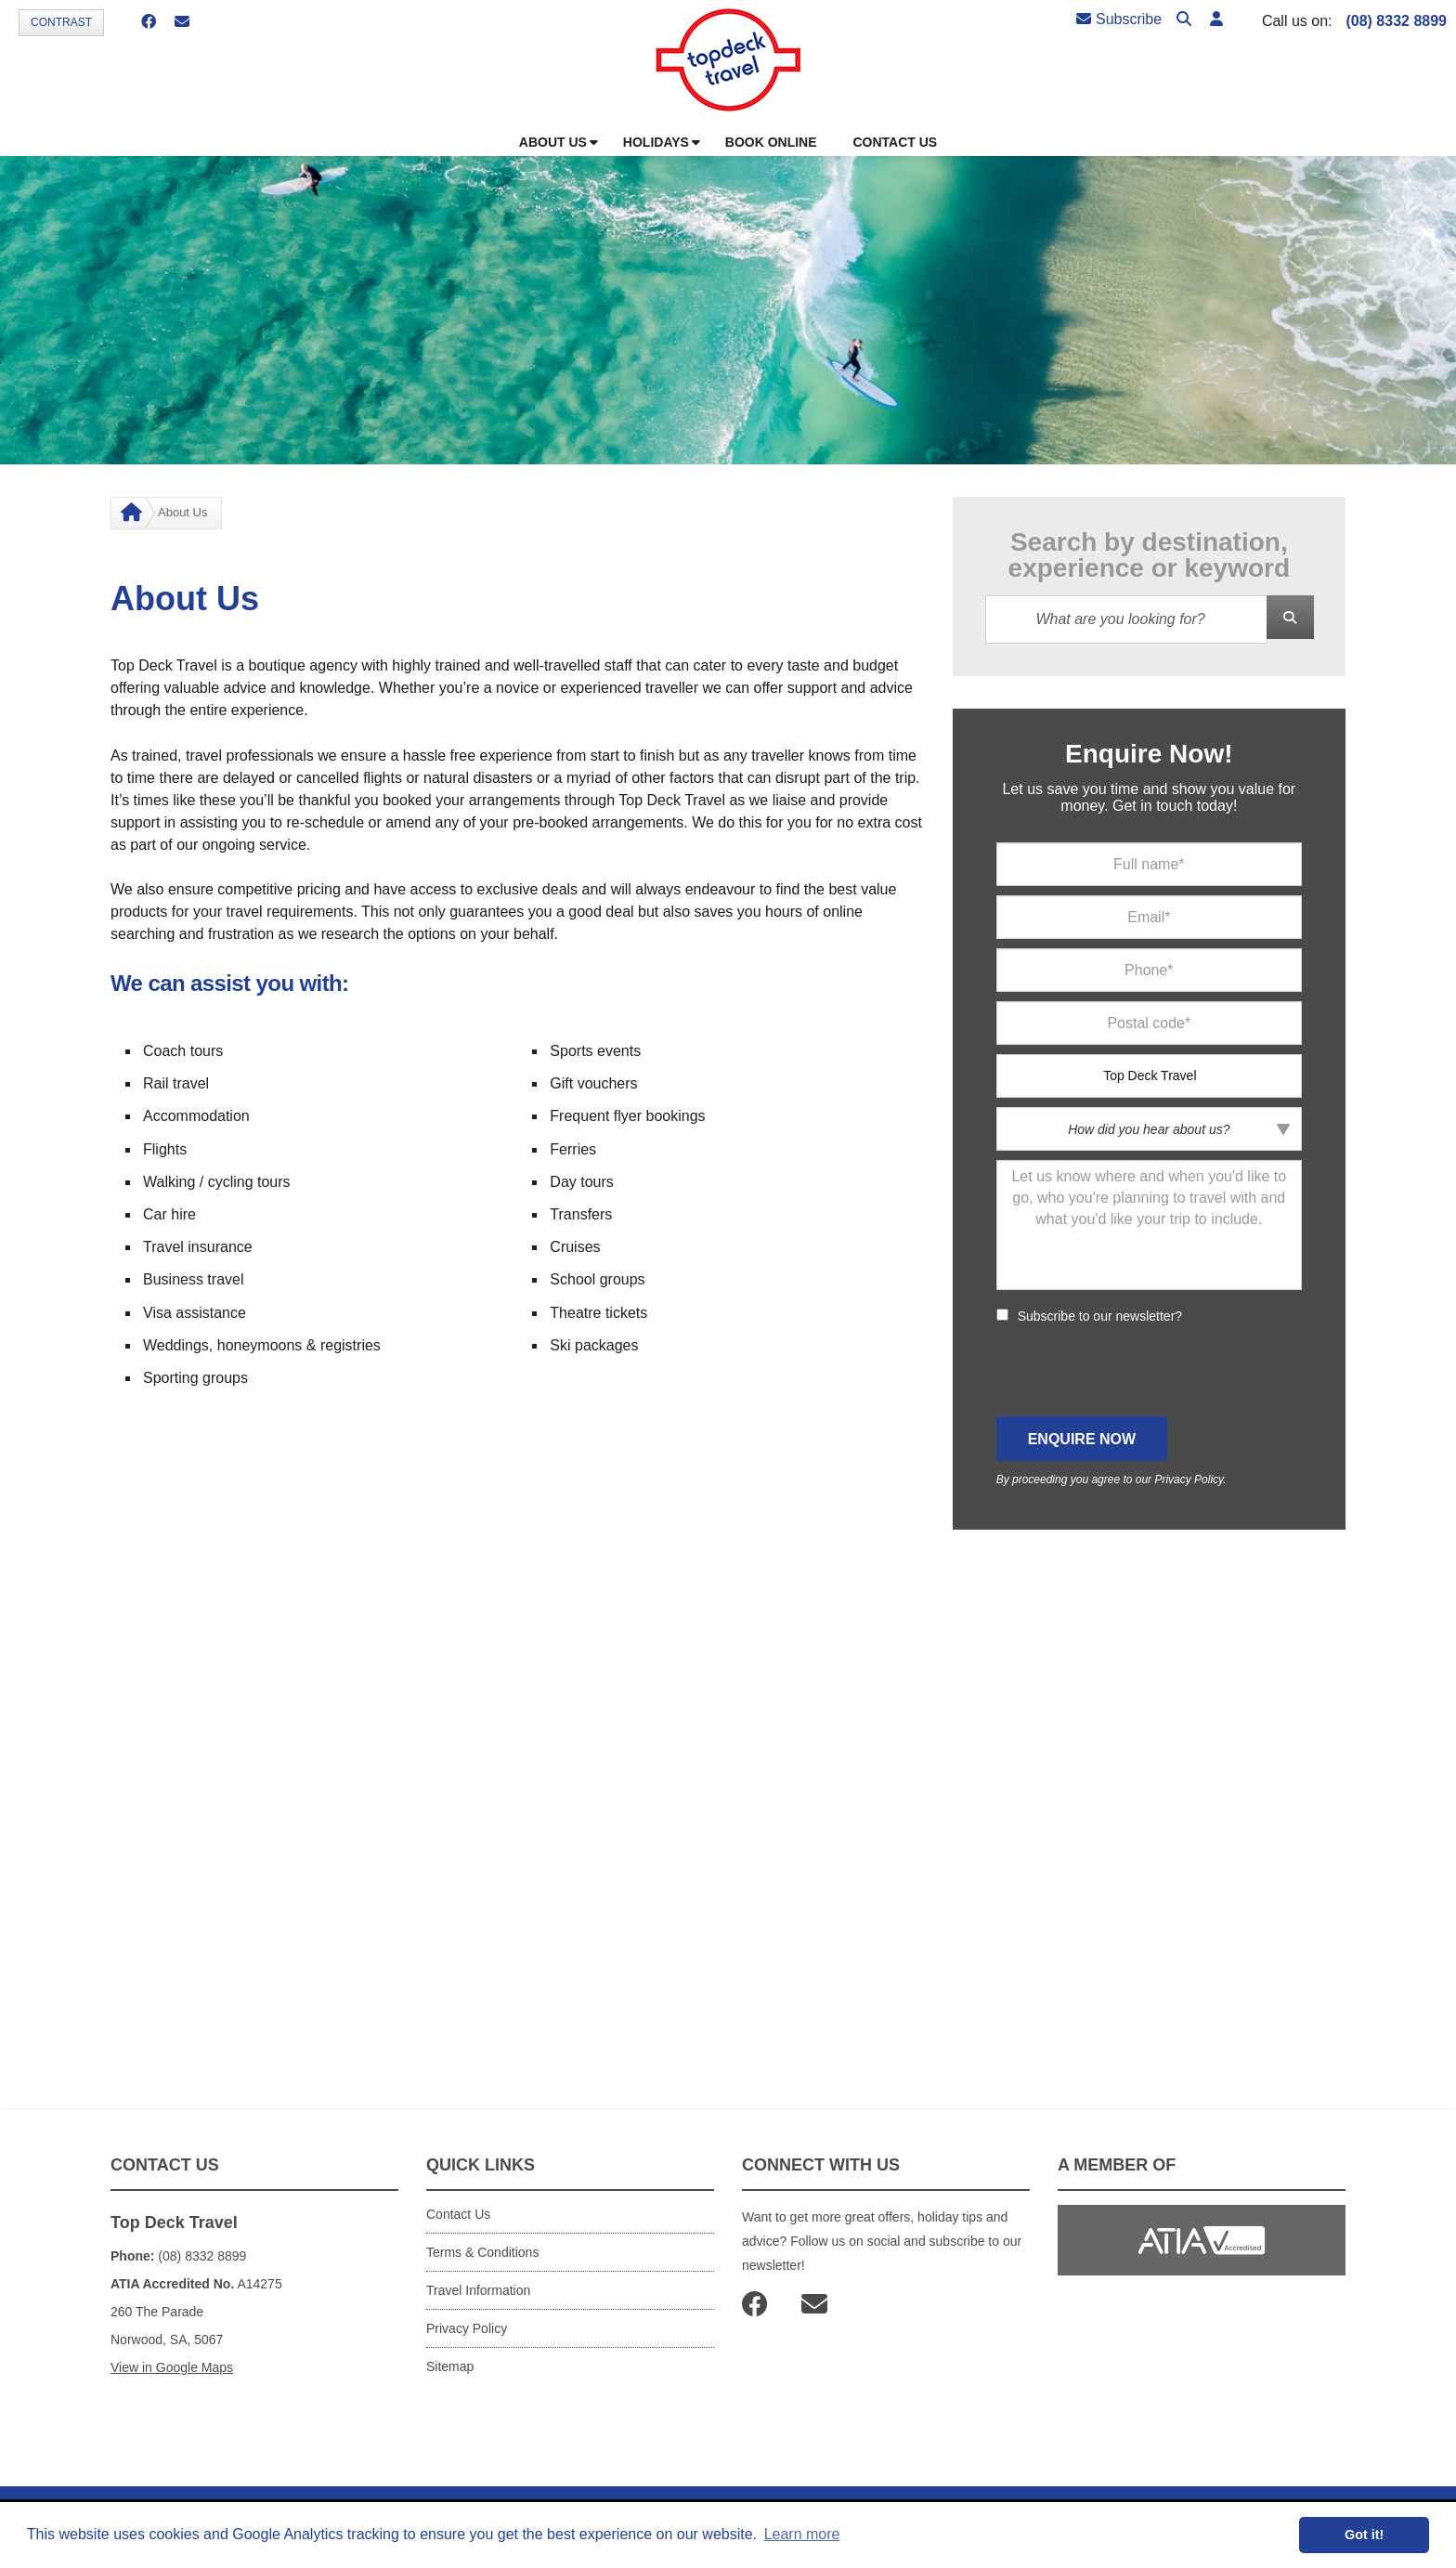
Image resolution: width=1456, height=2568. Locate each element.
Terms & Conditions (482, 2252)
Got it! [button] (1364, 2534)
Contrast (61, 22)
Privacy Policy (1188, 1479)
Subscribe (1119, 19)
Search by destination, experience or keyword (1149, 555)
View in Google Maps (171, 2367)
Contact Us (458, 2214)
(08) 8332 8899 (1396, 21)
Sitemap (450, 2366)
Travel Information (478, 2290)
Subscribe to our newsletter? (1100, 1316)
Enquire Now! (1148, 754)
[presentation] (1137, 1371)
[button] (1216, 20)
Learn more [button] (802, 2534)
